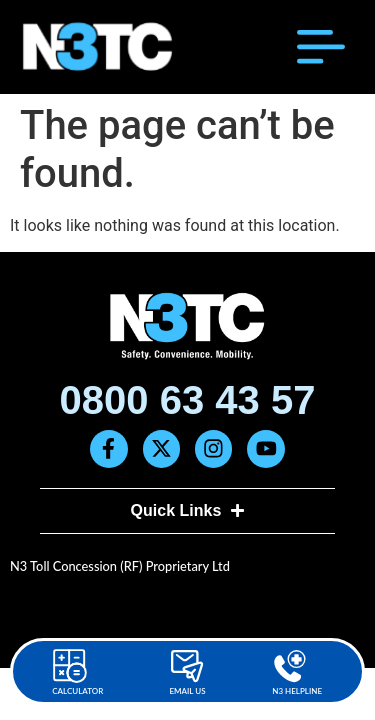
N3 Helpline (297, 691)
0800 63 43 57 (188, 400)
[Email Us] (187, 666)
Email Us (187, 691)
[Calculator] (70, 666)
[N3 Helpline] (290, 666)
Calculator (77, 691)
